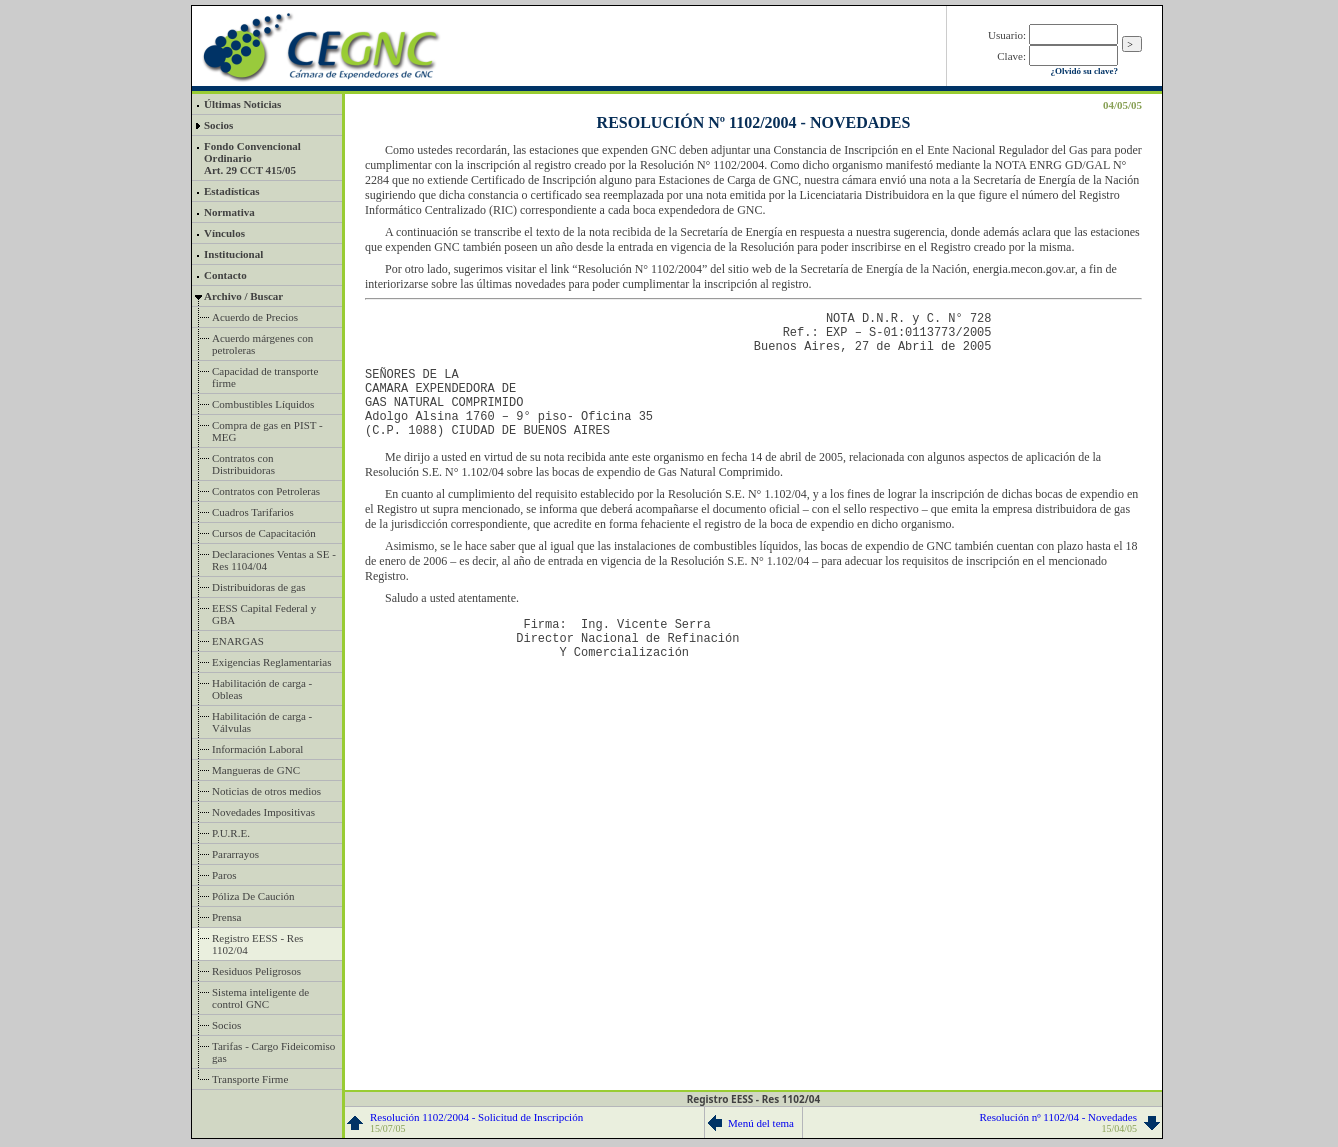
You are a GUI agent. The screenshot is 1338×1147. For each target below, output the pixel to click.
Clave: (1011, 56)
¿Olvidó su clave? (1084, 71)
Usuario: (1007, 35)
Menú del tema (761, 1123)
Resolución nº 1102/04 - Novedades (1058, 1122)
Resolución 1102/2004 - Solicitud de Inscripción (476, 1122)
